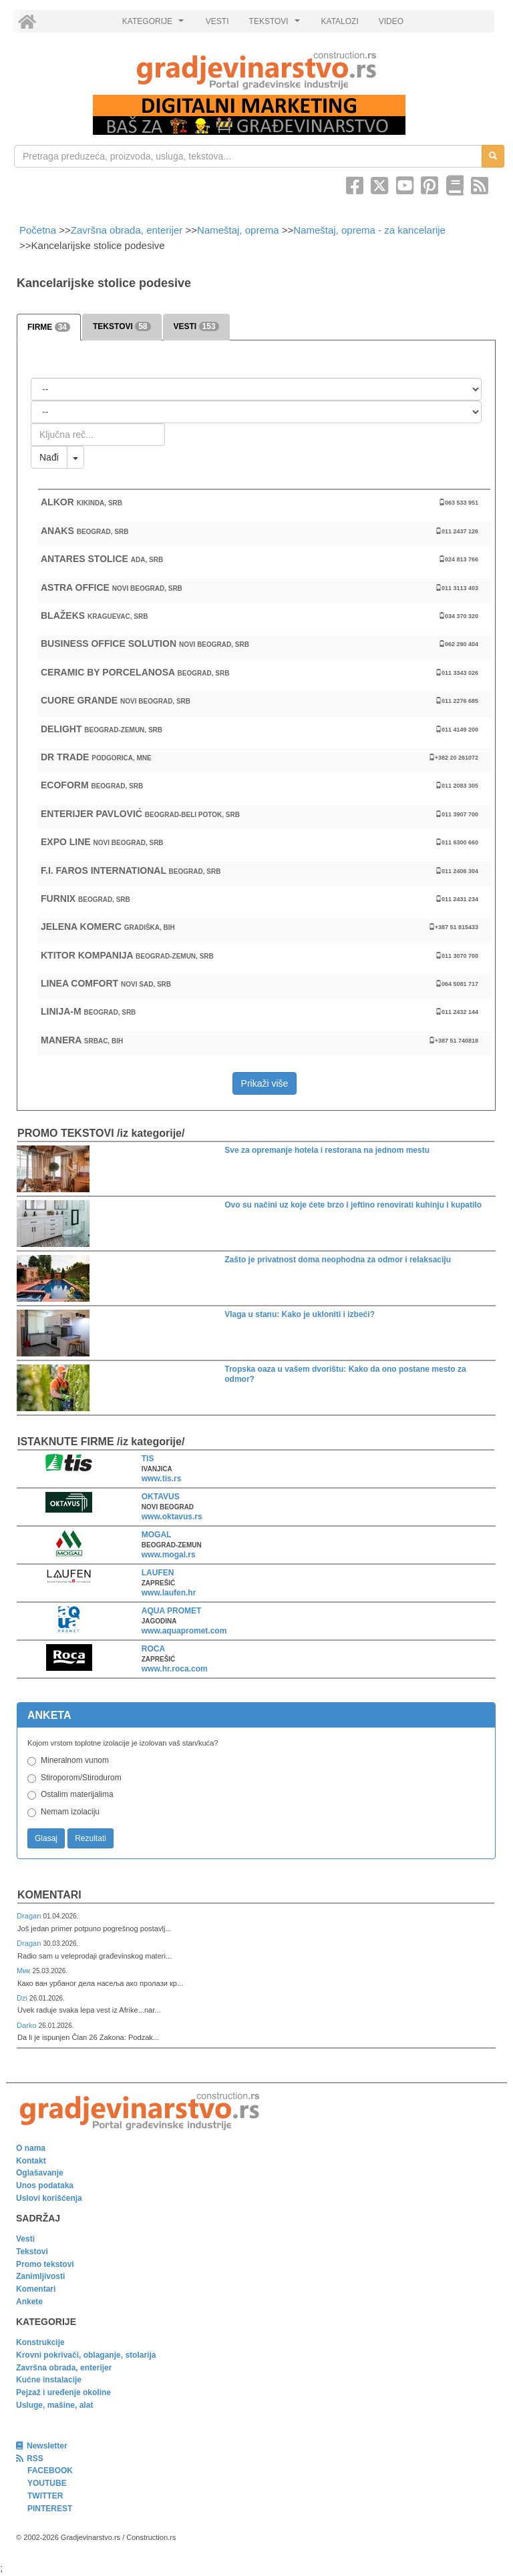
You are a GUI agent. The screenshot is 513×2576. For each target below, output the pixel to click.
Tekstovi (32, 2251)
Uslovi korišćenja (49, 2198)
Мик (24, 1971)
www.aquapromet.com (184, 1630)
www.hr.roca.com (175, 1668)
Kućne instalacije (48, 2379)
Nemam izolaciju (70, 1811)
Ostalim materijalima (77, 1794)
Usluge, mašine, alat (54, 2405)
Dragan (30, 1916)
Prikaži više (265, 1083)
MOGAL (157, 1534)
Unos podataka (44, 2185)
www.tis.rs (162, 1478)
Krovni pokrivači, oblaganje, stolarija (86, 2355)
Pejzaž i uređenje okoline (63, 2392)
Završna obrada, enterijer (127, 230)
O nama (30, 2148)
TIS (148, 1458)
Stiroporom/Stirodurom (81, 1777)
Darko (28, 2025)
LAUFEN (158, 1572)
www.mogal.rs (169, 1554)
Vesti (25, 2239)
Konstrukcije (40, 2342)
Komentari (49, 1894)
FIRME (48, 327)
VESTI (217, 21)
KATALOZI (340, 21)
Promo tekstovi (45, 2264)
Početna (39, 230)
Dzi (23, 1998)
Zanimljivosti (40, 2276)
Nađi (49, 457)
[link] (256, 70)
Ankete (29, 2301)
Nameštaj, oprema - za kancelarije (369, 230)
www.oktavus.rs (172, 1516)
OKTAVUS (161, 1496)
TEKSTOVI (276, 25)
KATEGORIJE (155, 25)
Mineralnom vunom (75, 1760)
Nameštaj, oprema (238, 230)
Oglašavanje (39, 2172)
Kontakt (31, 2160)
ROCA (153, 1648)
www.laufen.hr (169, 1592)
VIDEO (391, 21)
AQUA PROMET (172, 1610)
